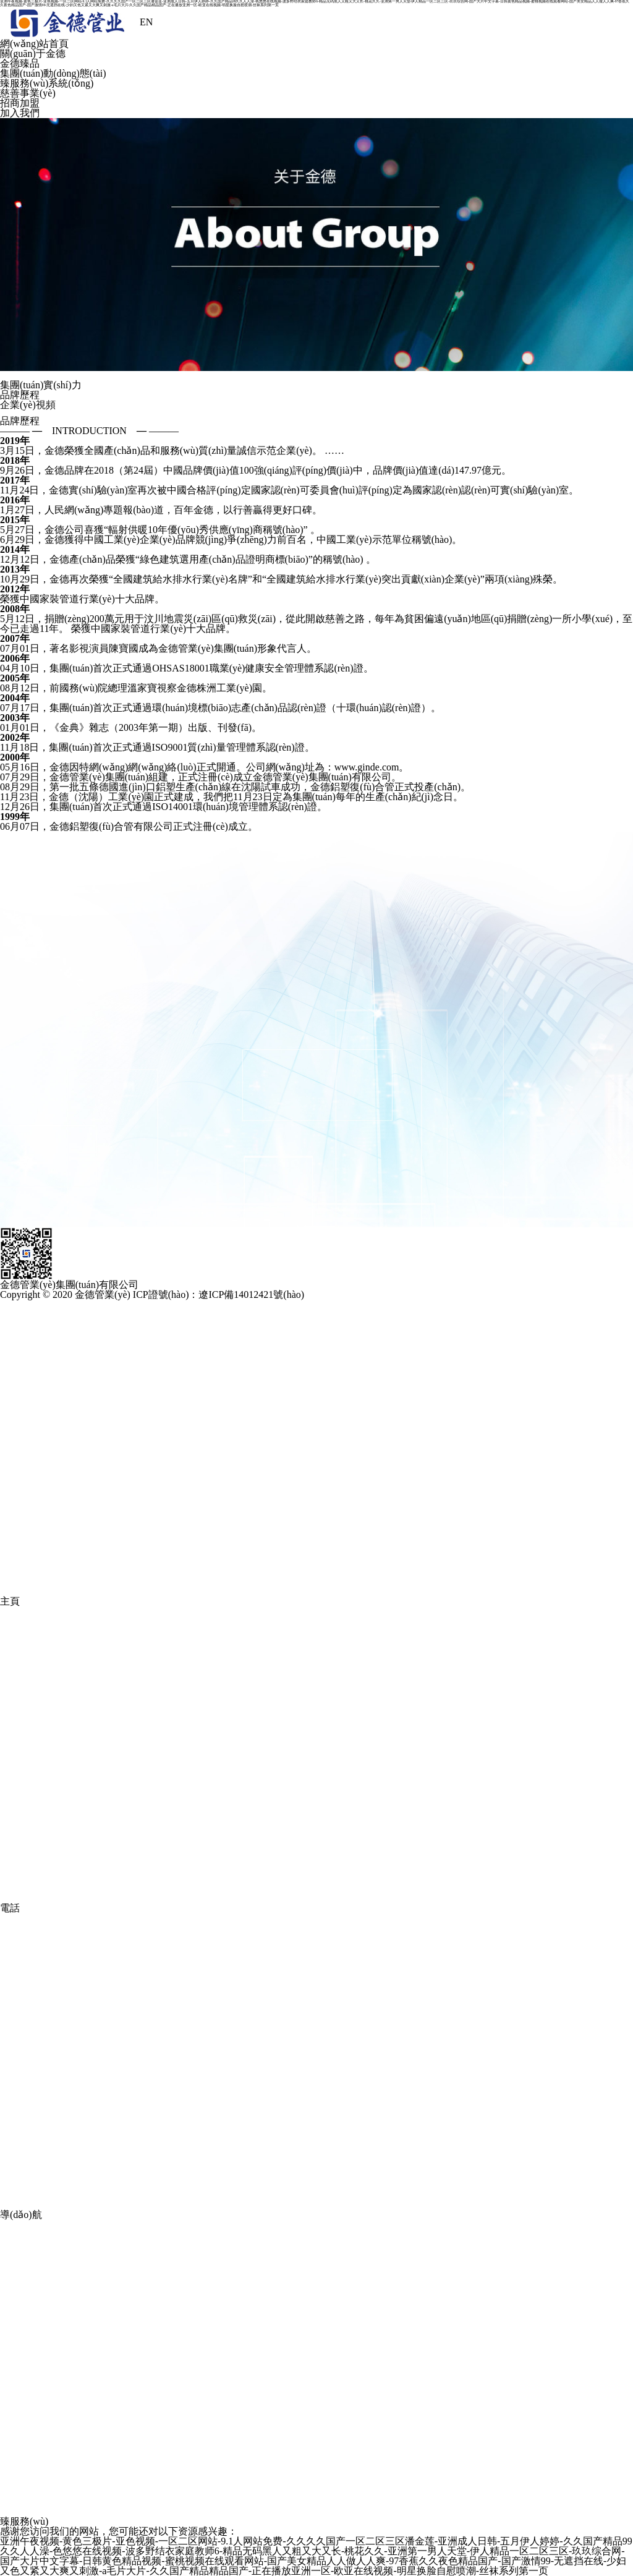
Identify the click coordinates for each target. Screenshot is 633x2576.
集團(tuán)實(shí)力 (41, 385)
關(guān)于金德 (33, 53)
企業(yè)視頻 (28, 404)
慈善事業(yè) (28, 93)
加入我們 (20, 113)
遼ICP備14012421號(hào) (251, 1294)
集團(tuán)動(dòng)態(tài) (53, 73)
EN (146, 22)
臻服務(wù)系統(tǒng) (46, 83)
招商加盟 (20, 103)
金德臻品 (20, 63)
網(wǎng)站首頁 (34, 43)
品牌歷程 (20, 395)
